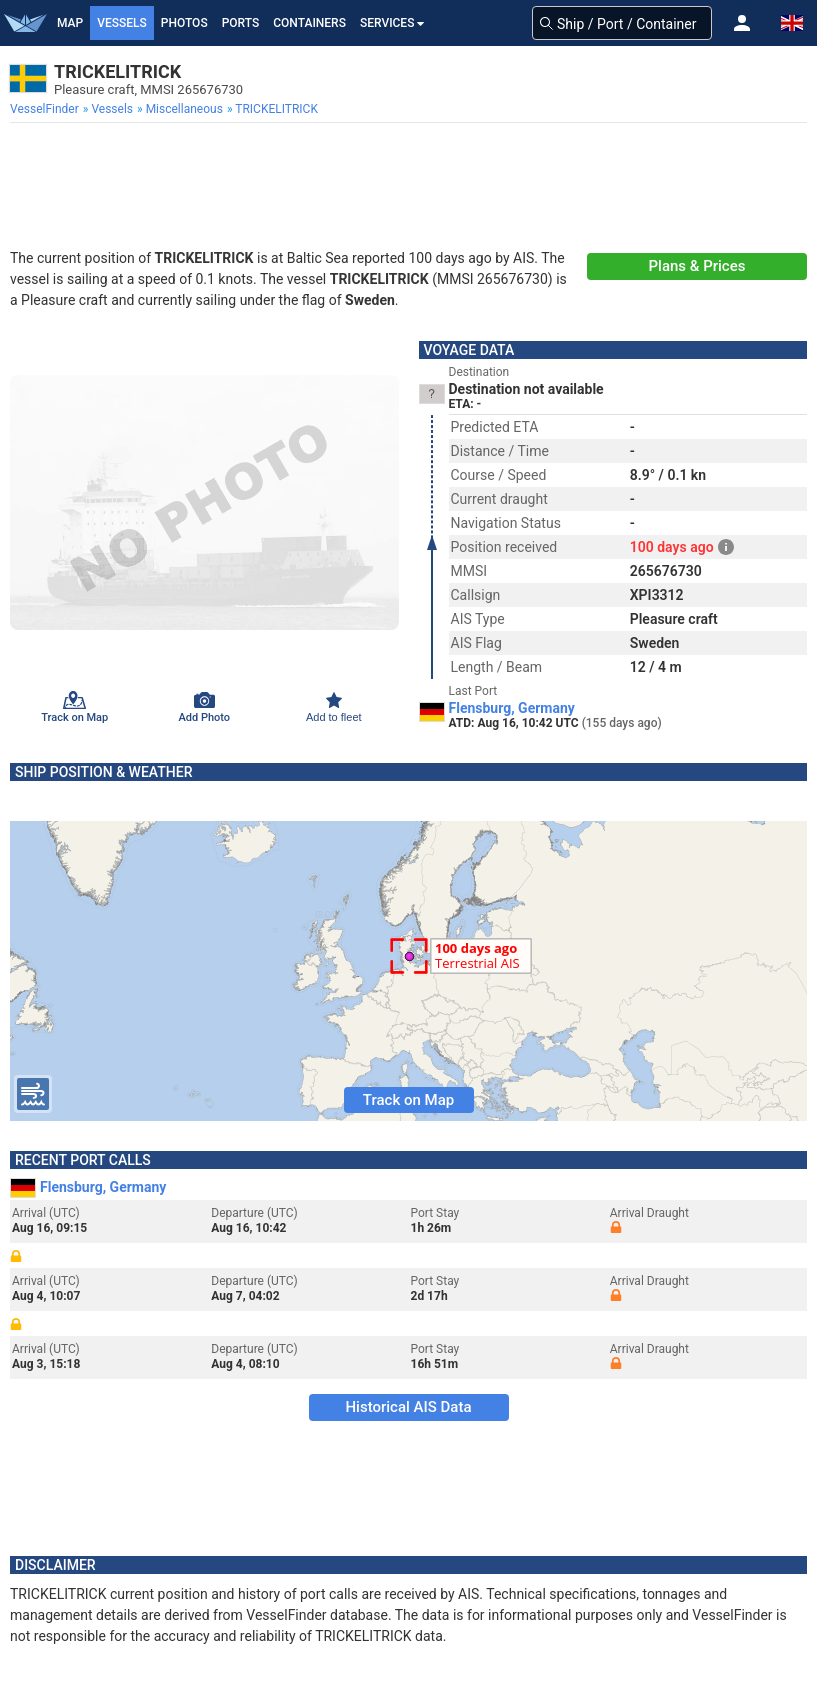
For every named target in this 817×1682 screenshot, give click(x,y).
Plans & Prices (697, 266)
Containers (309, 23)
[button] (742, 23)
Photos (184, 23)
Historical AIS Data (408, 1407)
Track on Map (408, 1100)
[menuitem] (46, 109)
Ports (241, 23)
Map (70, 23)
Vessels (122, 23)
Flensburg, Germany (512, 708)
